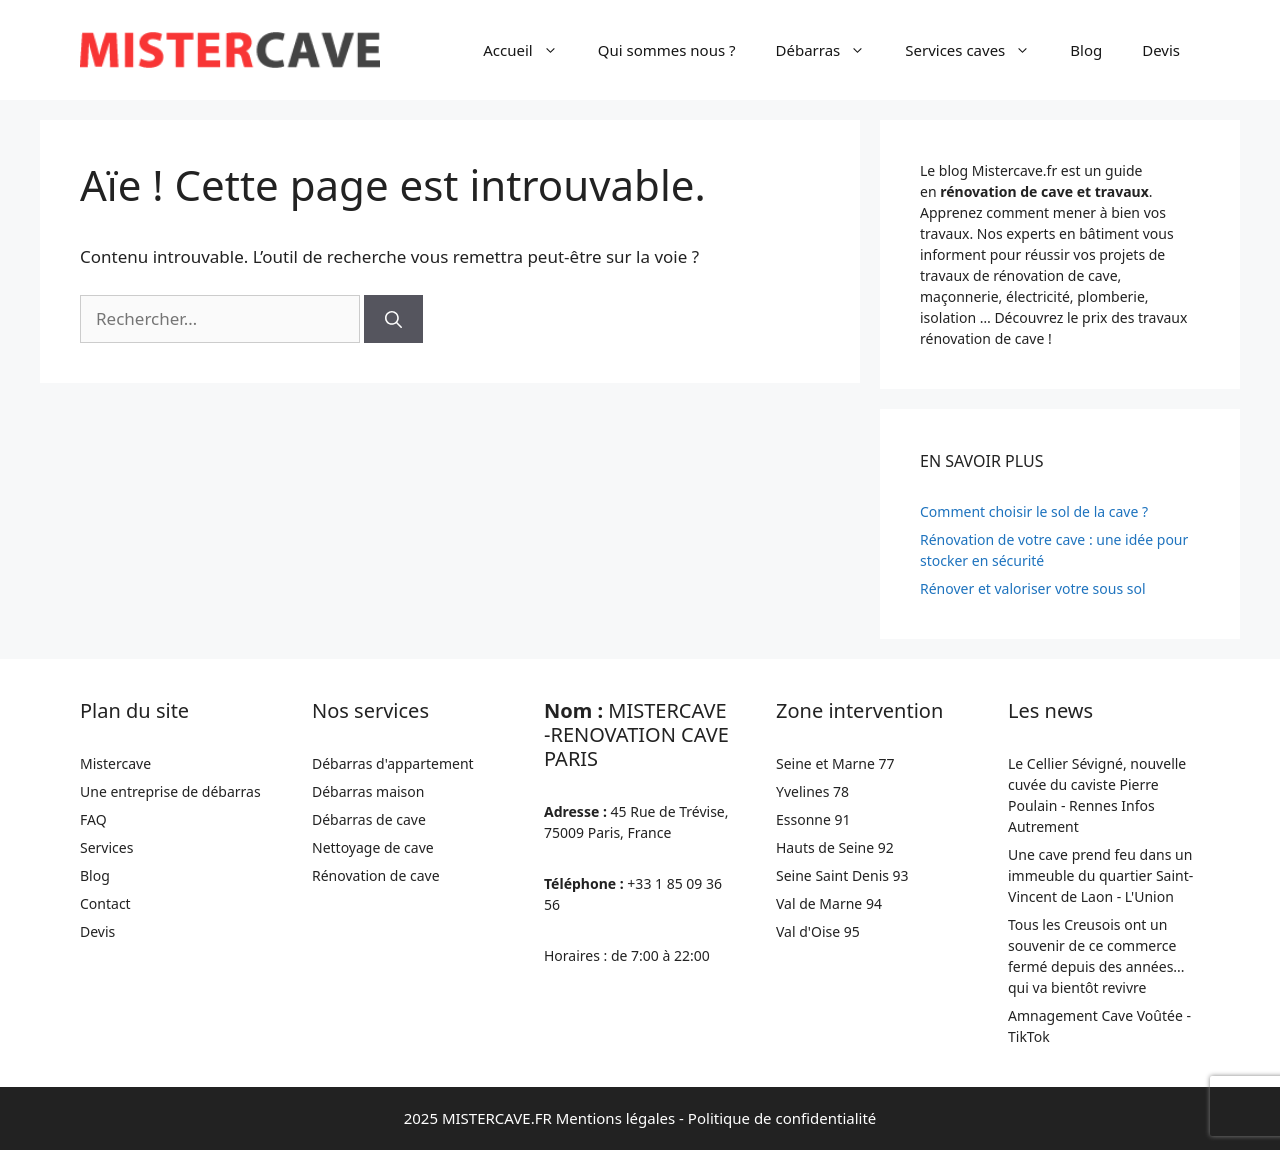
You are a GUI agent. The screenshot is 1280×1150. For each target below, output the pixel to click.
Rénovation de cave (376, 875)
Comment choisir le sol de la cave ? (1034, 511)
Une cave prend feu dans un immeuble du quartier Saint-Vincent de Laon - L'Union (1100, 875)
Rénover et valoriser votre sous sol (1033, 588)
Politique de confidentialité (782, 1118)
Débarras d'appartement (393, 763)
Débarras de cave (369, 819)
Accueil (530, 50)
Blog (1086, 50)
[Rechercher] (393, 319)
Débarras (831, 50)
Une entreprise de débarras (170, 791)
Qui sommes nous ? (667, 50)
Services (106, 847)
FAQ (93, 819)
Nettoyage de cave (373, 847)
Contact (105, 903)
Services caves (977, 50)
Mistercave (115, 763)
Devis (1161, 50)
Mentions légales (616, 1118)
